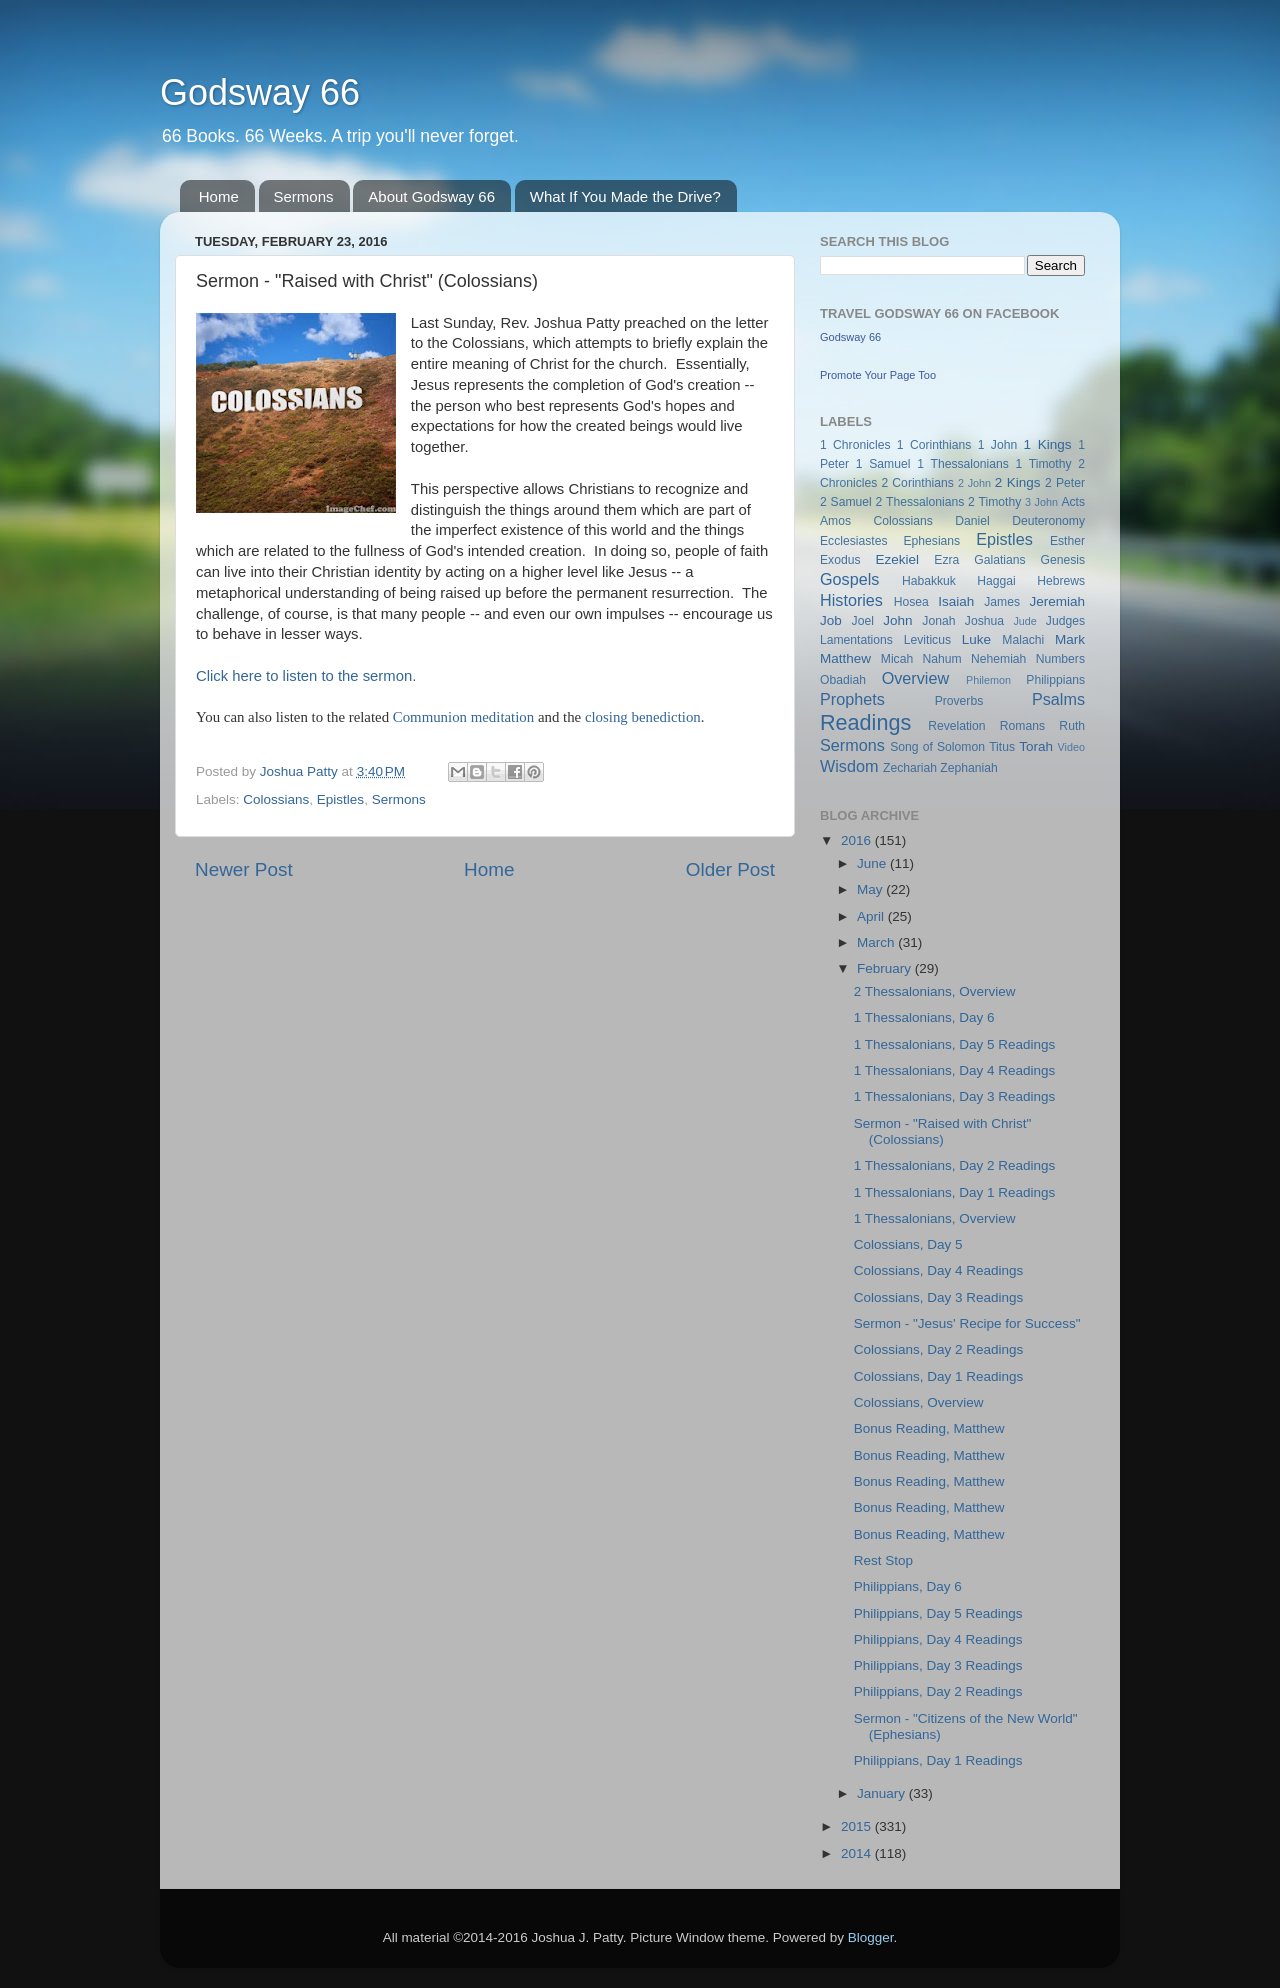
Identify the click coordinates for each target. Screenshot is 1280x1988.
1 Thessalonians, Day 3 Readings (955, 1096)
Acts (1073, 502)
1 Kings (1048, 444)
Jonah (938, 621)
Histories (851, 600)
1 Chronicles (855, 445)
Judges (1065, 621)
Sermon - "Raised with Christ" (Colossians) (943, 1131)
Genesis (1062, 560)
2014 (858, 1853)
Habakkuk (929, 581)
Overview (915, 678)
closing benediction (643, 717)
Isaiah (956, 601)
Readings (865, 722)
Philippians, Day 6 (908, 1586)
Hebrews (1061, 581)
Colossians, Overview (919, 1402)
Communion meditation (463, 717)
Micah (897, 659)
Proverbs (959, 701)
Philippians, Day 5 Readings (938, 1613)
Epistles (340, 799)
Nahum (942, 659)
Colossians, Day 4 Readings (939, 1270)
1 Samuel (883, 464)
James (1002, 602)
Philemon (988, 680)
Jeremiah (1058, 601)
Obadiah (843, 680)
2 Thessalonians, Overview (935, 991)
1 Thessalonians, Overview (935, 1218)
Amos (835, 521)
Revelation (956, 726)
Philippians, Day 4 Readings (938, 1639)
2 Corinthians (917, 483)
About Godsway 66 (431, 196)
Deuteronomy (1048, 521)
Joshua (984, 621)
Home (219, 196)
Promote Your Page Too (878, 375)
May (871, 889)
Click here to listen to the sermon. (306, 676)
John (897, 620)
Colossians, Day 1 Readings (939, 1376)
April (872, 916)
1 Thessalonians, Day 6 (924, 1017)
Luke (976, 639)
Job (831, 620)
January (883, 1793)
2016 (858, 840)
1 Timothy (1044, 464)
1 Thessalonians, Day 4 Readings (955, 1070)
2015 (858, 1826)
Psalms (1058, 699)
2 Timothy (994, 502)
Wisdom (849, 766)
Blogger (871, 1937)
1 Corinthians (934, 445)
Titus (1002, 747)
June (873, 863)
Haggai (996, 581)
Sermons (304, 196)
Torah (1036, 746)
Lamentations (856, 640)
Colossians (276, 799)
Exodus (840, 560)
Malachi (1023, 640)
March (877, 942)
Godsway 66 (260, 92)
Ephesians (931, 541)
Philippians (1055, 680)
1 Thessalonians (963, 464)
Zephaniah (968, 768)
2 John (974, 483)
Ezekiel (897, 559)
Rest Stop (883, 1560)
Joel (863, 621)
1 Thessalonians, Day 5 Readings (955, 1044)
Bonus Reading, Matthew (929, 1428)
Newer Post (244, 869)
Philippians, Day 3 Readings (938, 1665)
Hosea (911, 602)
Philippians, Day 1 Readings (938, 1760)
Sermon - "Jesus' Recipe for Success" (967, 1323)
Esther (1067, 541)
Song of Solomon (937, 747)
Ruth (1072, 726)
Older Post (730, 869)
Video (1071, 747)
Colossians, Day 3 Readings (939, 1297)
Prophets (852, 699)
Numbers (1060, 659)
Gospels (849, 579)
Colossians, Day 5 (908, 1244)
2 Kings (1018, 482)
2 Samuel (846, 502)
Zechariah (910, 768)
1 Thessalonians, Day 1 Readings (955, 1192)
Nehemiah (998, 659)
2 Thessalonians (920, 502)
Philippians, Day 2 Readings (938, 1691)
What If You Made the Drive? (625, 196)
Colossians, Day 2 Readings (939, 1349)
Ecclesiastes (853, 541)
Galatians (999, 560)
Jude (1024, 621)
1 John (997, 445)
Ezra (946, 560)
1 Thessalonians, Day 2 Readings (955, 1165)
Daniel (972, 521)
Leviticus (927, 640)
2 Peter (1065, 483)
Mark (1070, 639)
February (886, 968)
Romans (1022, 726)
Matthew (845, 658)
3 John (1041, 502)
